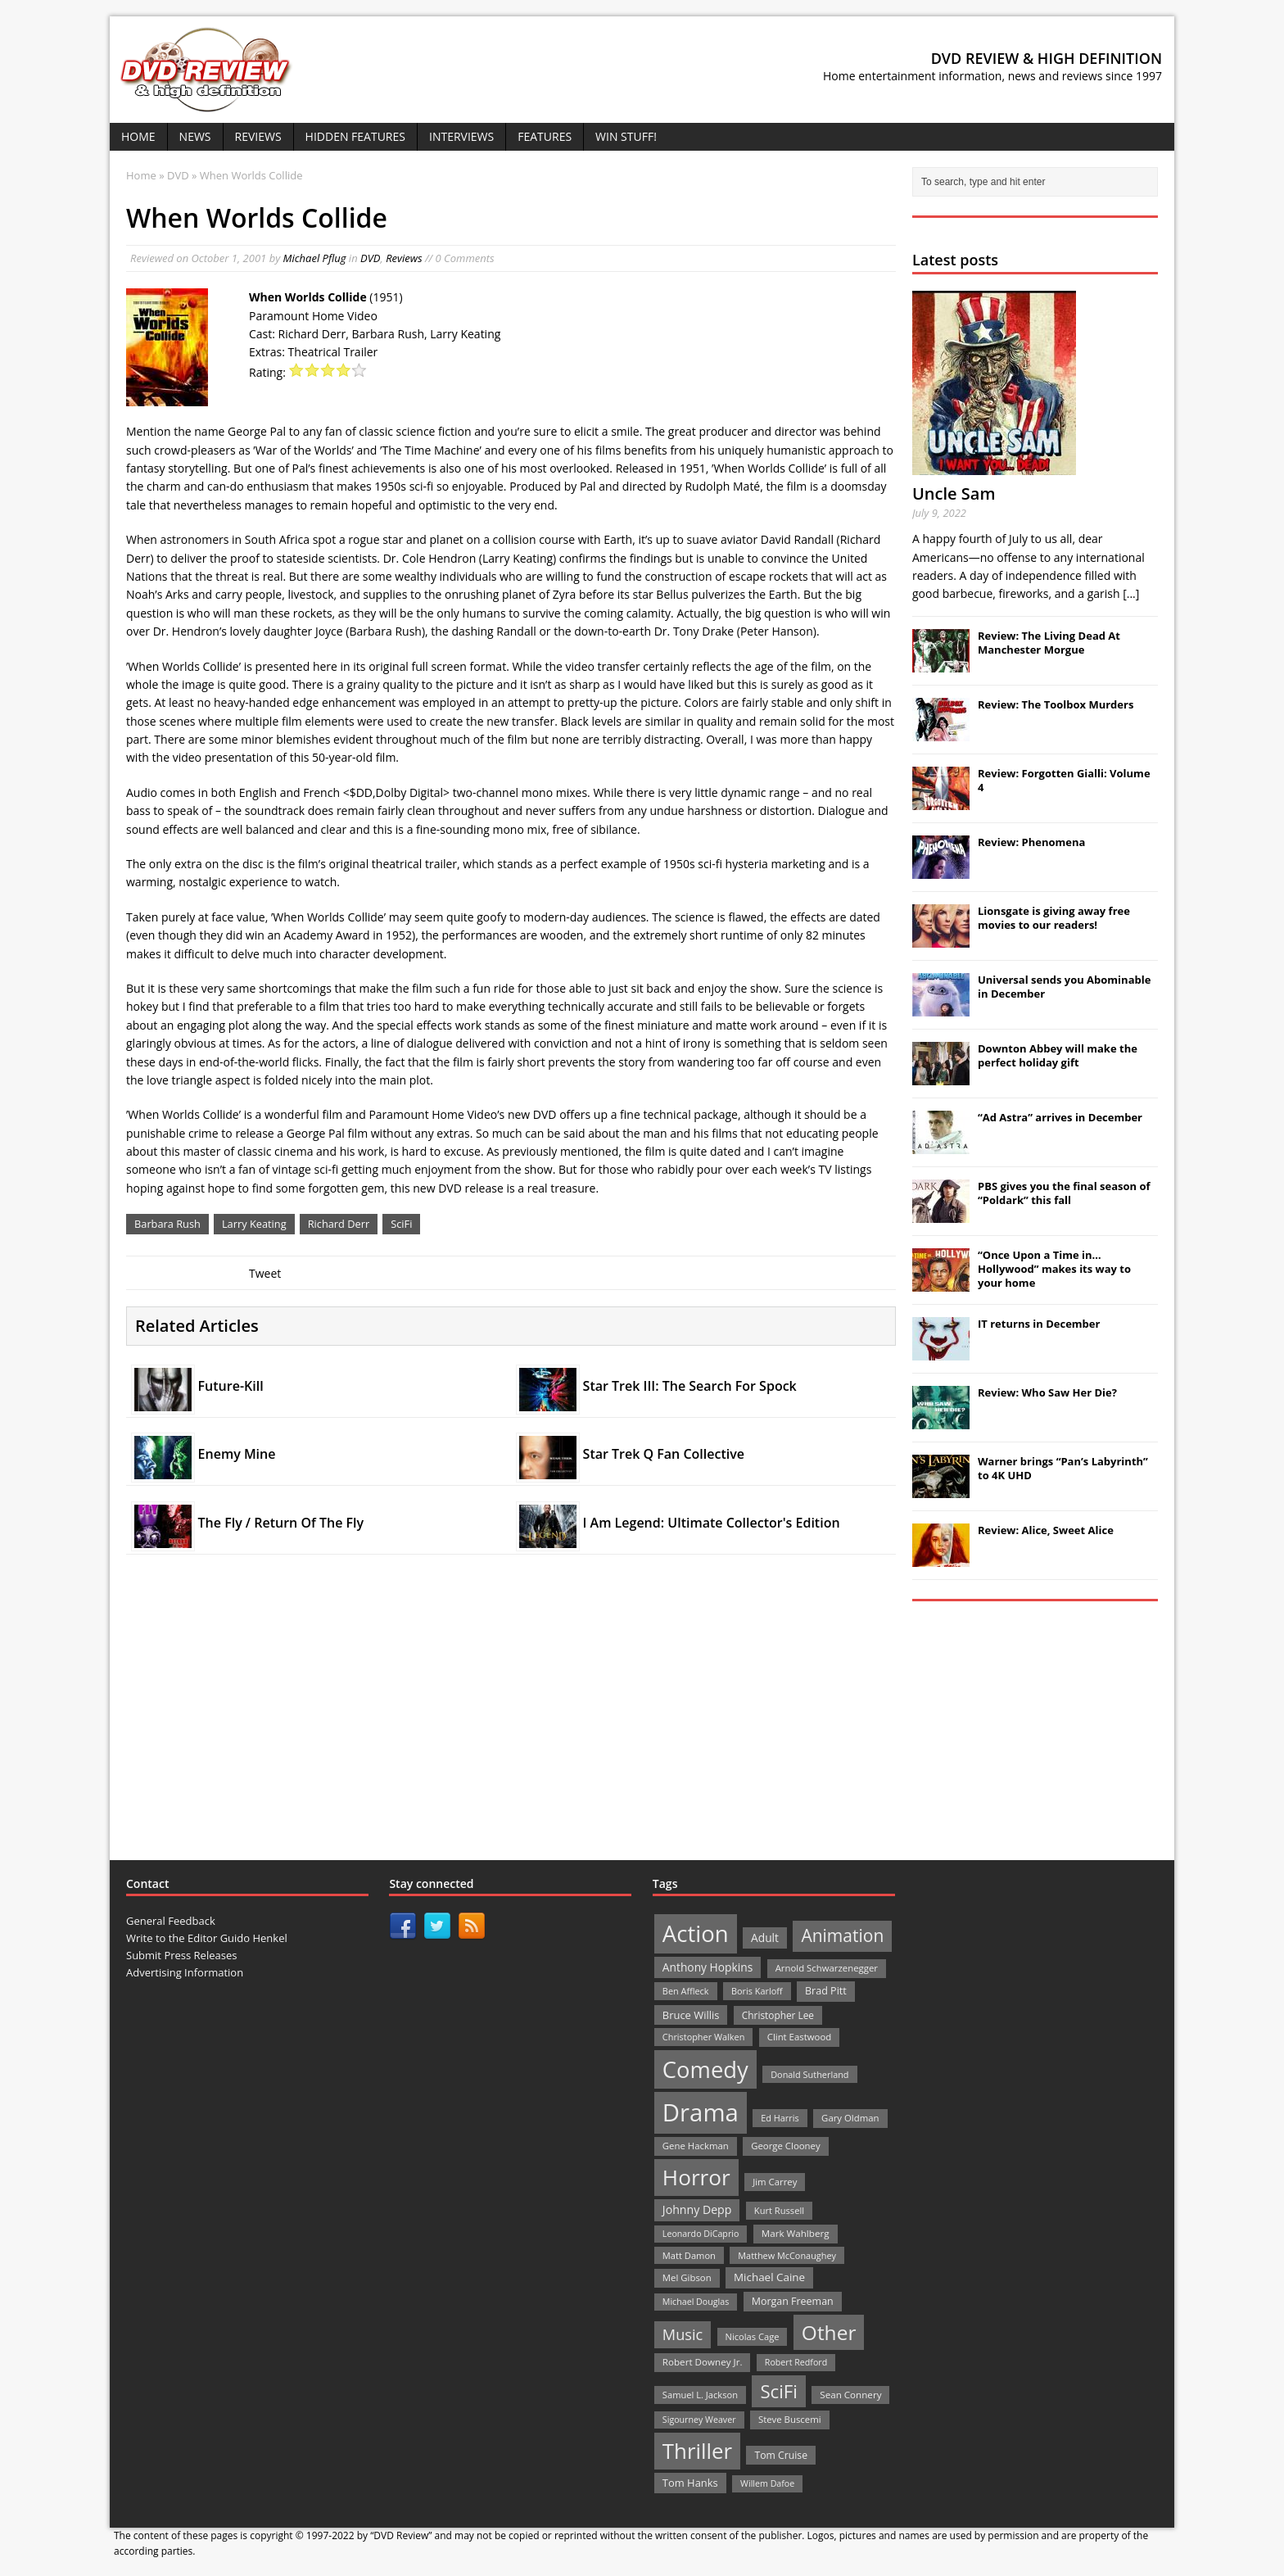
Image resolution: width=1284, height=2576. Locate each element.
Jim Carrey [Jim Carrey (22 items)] (775, 2181)
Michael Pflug (314, 258)
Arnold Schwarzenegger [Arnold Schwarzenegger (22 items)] (826, 1968)
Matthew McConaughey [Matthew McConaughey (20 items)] (787, 2255)
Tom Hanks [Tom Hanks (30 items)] (690, 2482)
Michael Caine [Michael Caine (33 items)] (769, 2277)
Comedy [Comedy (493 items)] (705, 2069)
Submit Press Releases (181, 1955)
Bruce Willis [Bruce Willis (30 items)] (691, 2015)
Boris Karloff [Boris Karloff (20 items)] (757, 1991)
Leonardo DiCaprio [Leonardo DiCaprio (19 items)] (700, 2233)
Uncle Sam (953, 493)
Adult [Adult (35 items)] (765, 1937)
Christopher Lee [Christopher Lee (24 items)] (778, 2014)
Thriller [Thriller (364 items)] (697, 2450)
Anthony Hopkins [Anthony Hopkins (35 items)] (707, 1967)
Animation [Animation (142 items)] (842, 1935)
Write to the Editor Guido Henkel (206, 1938)
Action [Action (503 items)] (695, 1933)
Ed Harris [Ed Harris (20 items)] (779, 2118)
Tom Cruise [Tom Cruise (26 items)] (780, 2455)
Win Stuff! (626, 136)
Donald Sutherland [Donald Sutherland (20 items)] (809, 2074)
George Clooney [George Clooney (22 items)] (785, 2145)
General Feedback (170, 1920)
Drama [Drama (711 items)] (700, 2112)
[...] (1131, 593)
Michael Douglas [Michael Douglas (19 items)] (695, 2301)
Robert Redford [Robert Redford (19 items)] (796, 2362)
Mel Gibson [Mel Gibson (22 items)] (687, 2277)
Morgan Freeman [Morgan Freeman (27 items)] (793, 2301)
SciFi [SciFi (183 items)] (779, 2391)
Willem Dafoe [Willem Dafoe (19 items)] (767, 2483)
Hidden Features (355, 136)
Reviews (258, 136)
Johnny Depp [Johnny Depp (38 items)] (697, 2209)
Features (545, 136)
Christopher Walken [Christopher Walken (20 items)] (703, 2036)
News (195, 136)
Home (138, 136)
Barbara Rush (167, 1223)
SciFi (401, 1223)
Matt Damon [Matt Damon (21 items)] (689, 2255)
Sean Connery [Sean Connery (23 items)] (850, 2394)
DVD (370, 258)
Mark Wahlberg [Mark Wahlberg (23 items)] (796, 2233)
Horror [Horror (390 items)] (696, 2177)
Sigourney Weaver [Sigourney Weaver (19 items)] (699, 2419)
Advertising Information (184, 1972)
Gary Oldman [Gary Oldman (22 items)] (850, 2118)
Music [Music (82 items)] (682, 2334)
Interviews (461, 136)
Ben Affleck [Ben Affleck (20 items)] (685, 1991)
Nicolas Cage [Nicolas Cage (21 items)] (753, 2336)
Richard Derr (339, 1223)
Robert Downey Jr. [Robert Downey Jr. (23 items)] (702, 2362)
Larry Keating (254, 1223)
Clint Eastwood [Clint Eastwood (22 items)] (799, 2036)
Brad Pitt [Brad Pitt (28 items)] (826, 1991)
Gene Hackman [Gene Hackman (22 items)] (695, 2145)
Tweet (265, 1273)
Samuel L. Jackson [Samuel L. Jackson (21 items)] (700, 2394)
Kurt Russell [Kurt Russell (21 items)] (779, 2210)
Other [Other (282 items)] (829, 2332)
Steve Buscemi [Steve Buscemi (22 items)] (789, 2419)
